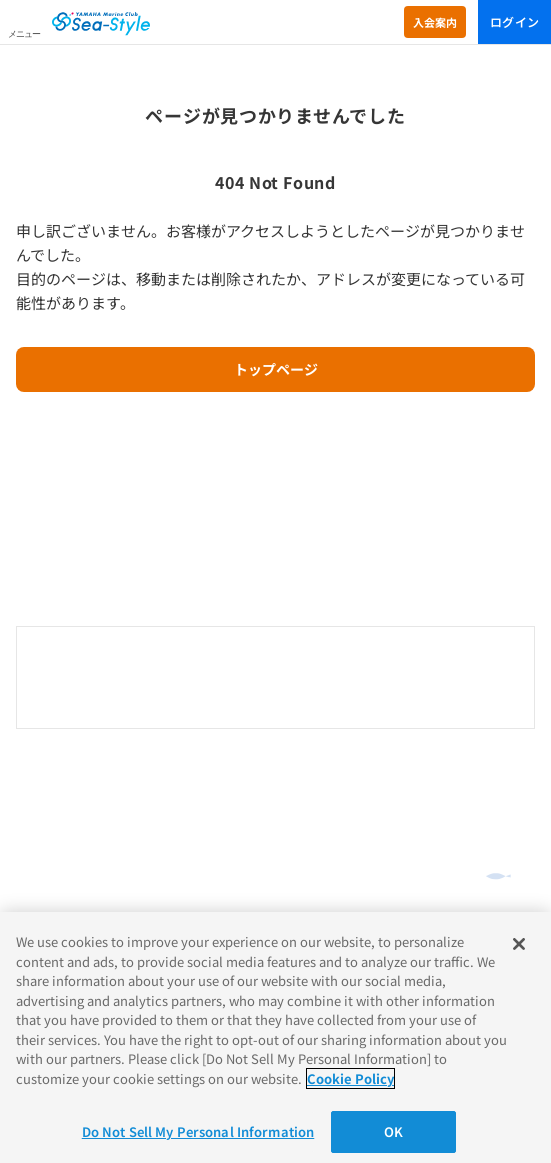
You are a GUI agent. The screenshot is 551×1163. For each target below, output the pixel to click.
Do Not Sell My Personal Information (198, 1131)
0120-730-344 (276, 679)
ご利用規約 (46, 881)
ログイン (514, 21)
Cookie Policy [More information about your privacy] (350, 1078)
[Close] (519, 944)
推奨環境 (40, 905)
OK (393, 1131)
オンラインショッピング (93, 770)
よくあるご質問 (65, 800)
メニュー (24, 34)
